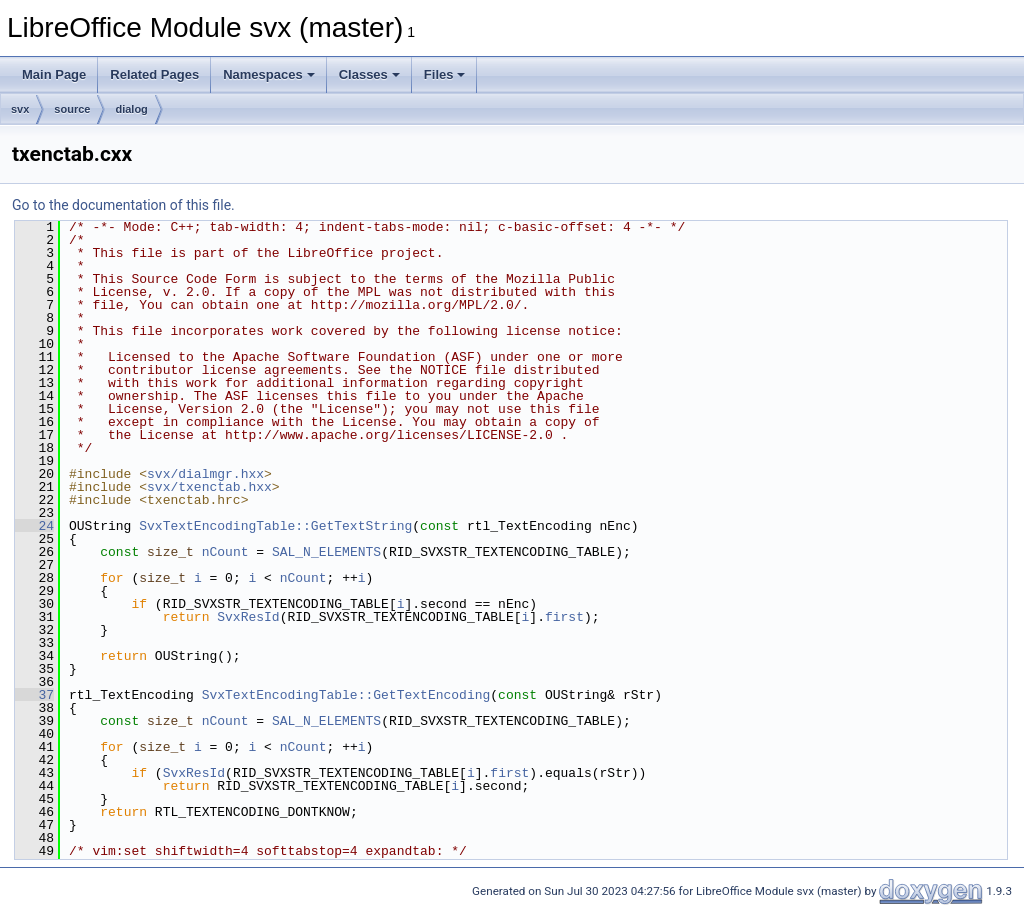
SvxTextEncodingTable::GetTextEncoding (346, 695)
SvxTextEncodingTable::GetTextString (275, 526)
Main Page (54, 74)
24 (34, 526)
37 (34, 695)
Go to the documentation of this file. (123, 205)
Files (445, 74)
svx (20, 109)
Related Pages (154, 74)
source (72, 109)
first (564, 617)
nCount (225, 552)
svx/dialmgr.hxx (205, 474)
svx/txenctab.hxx (209, 487)
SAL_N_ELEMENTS (326, 552)
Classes (369, 74)
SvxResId (248, 617)
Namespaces (269, 74)
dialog (131, 109)
